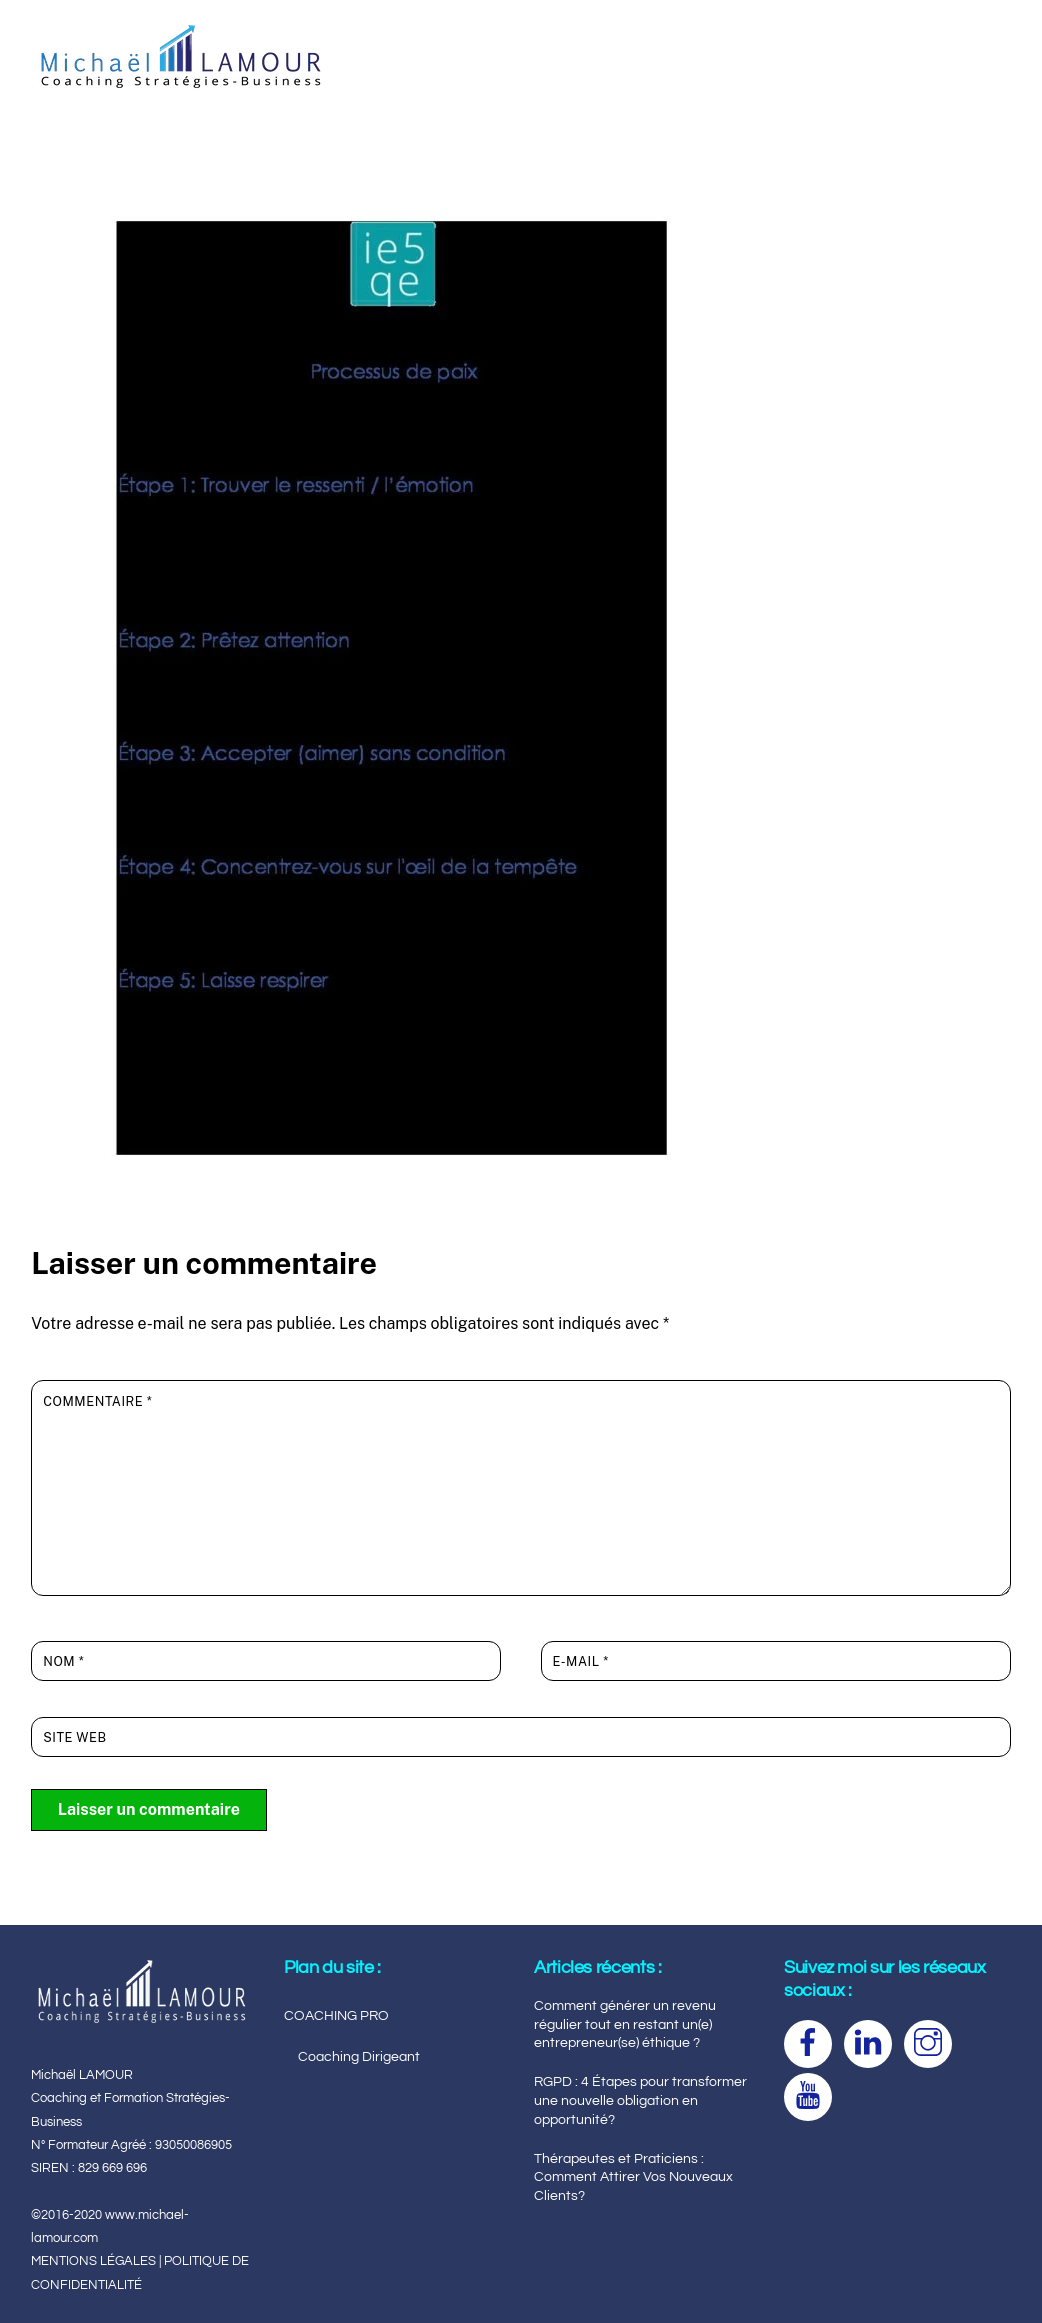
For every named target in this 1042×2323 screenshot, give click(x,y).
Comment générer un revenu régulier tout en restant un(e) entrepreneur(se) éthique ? (625, 2024)
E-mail (581, 1661)
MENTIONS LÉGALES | (97, 2261)
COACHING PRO (336, 2015)
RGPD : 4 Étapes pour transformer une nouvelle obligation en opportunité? (640, 2100)
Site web (74, 1737)
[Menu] (980, 27)
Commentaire (97, 1401)
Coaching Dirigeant (359, 2056)
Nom (63, 1661)
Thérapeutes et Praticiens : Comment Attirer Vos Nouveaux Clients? (633, 2177)
